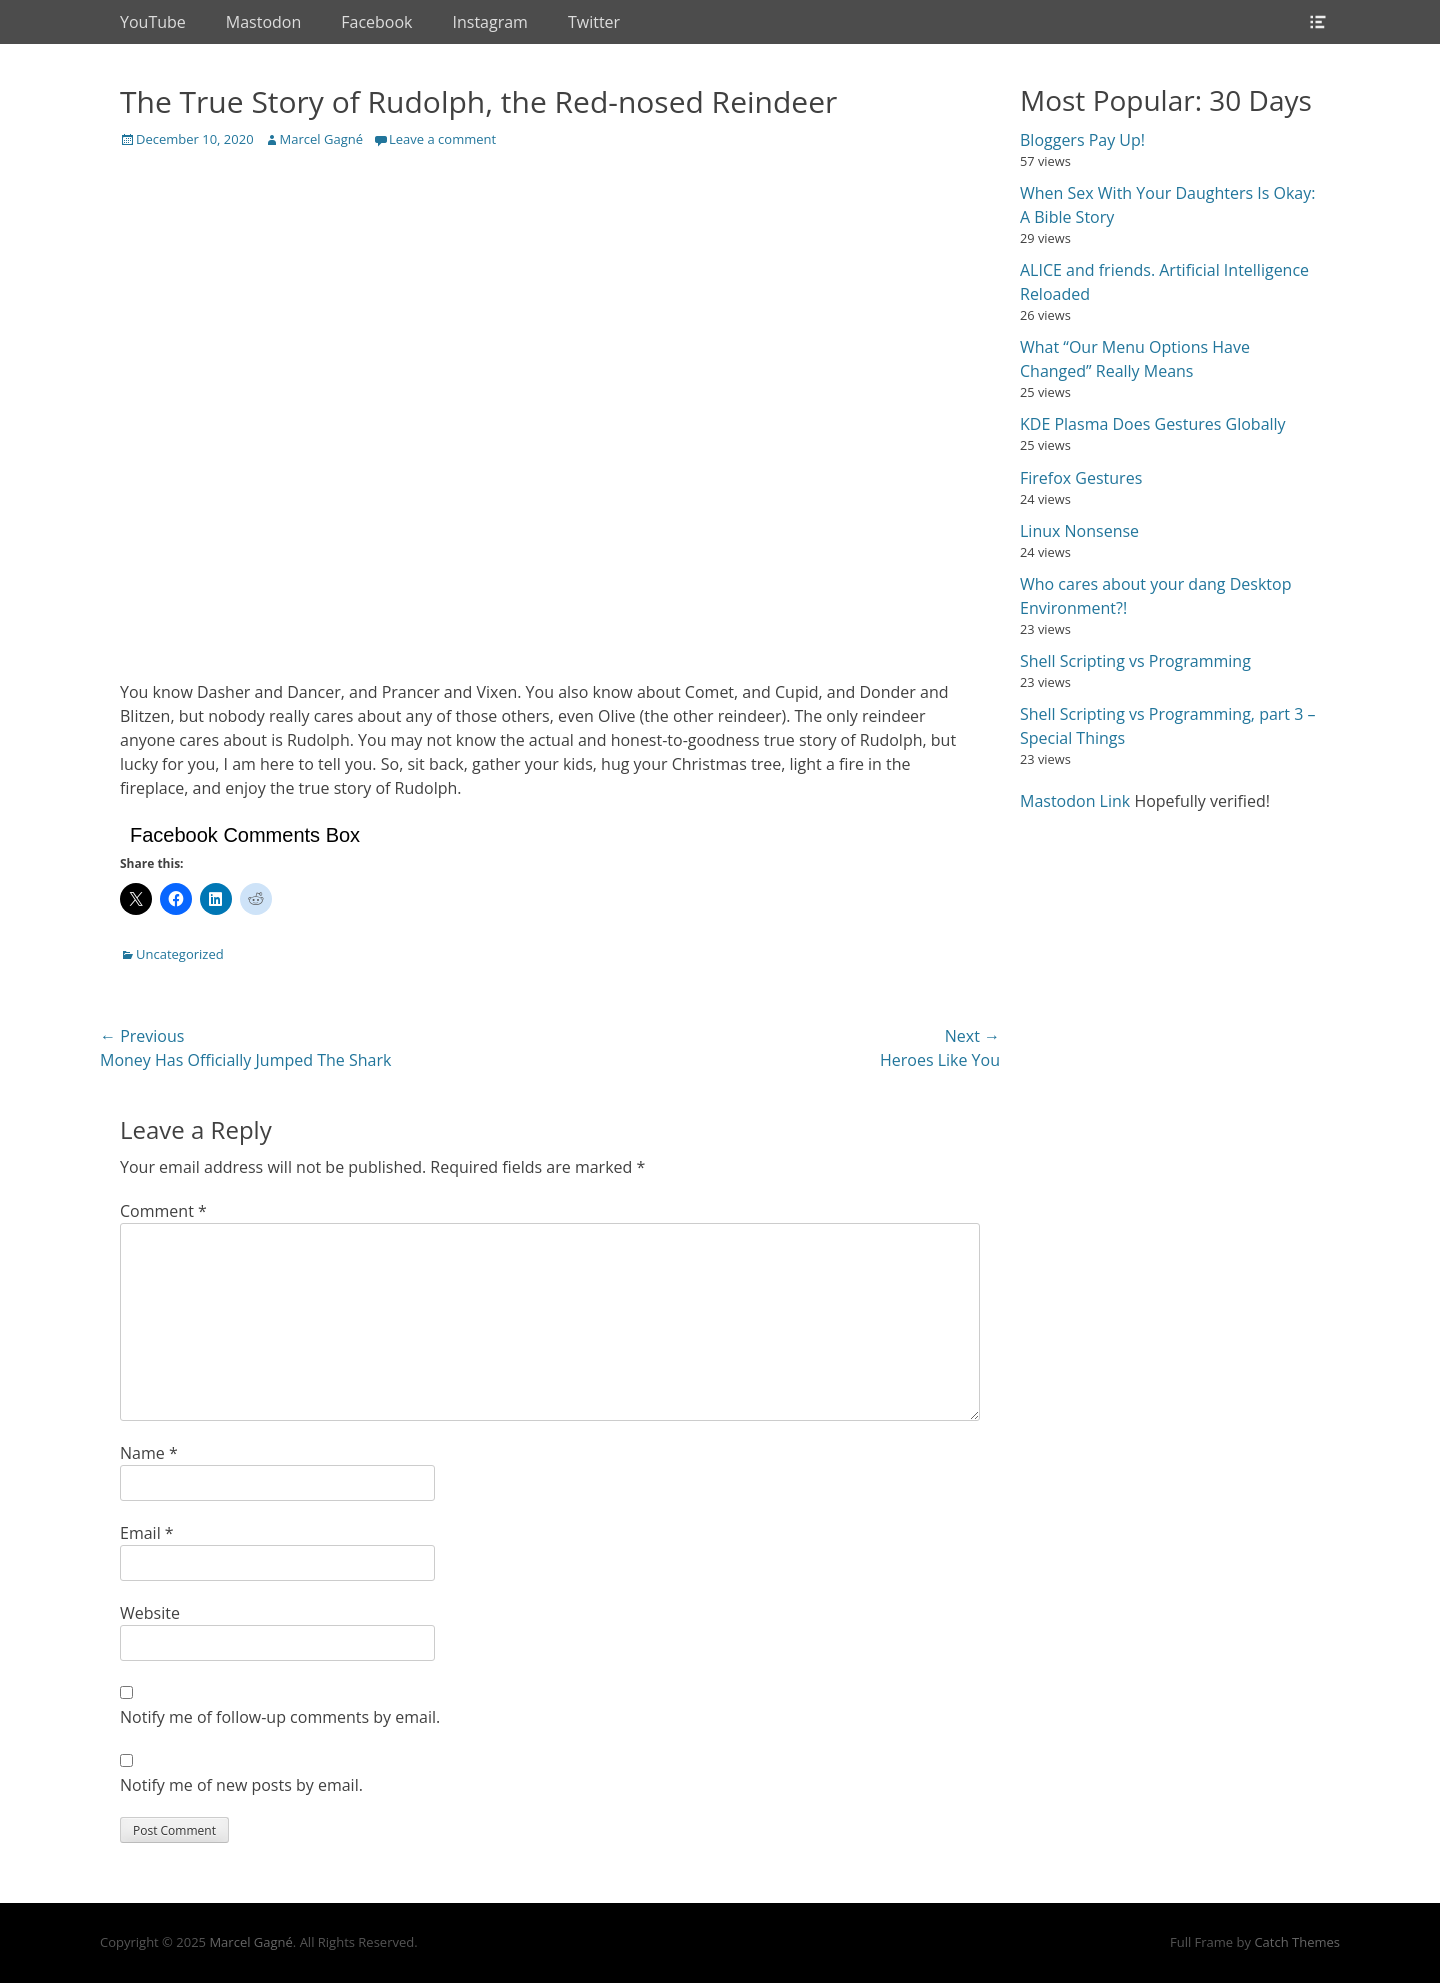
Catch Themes (1297, 1942)
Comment (163, 1211)
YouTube (153, 22)
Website (150, 1613)
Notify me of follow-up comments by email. (280, 1717)
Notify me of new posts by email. (241, 1785)
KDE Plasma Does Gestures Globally (1153, 424)
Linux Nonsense (1079, 531)
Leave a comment (442, 139)
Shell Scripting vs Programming (1135, 661)
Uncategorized (180, 954)
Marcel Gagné (321, 139)
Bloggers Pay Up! (1082, 140)
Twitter (594, 22)
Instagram (490, 22)
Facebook (376, 22)
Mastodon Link (1075, 801)
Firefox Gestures (1081, 478)
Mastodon (263, 22)
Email (147, 1533)
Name (149, 1453)
